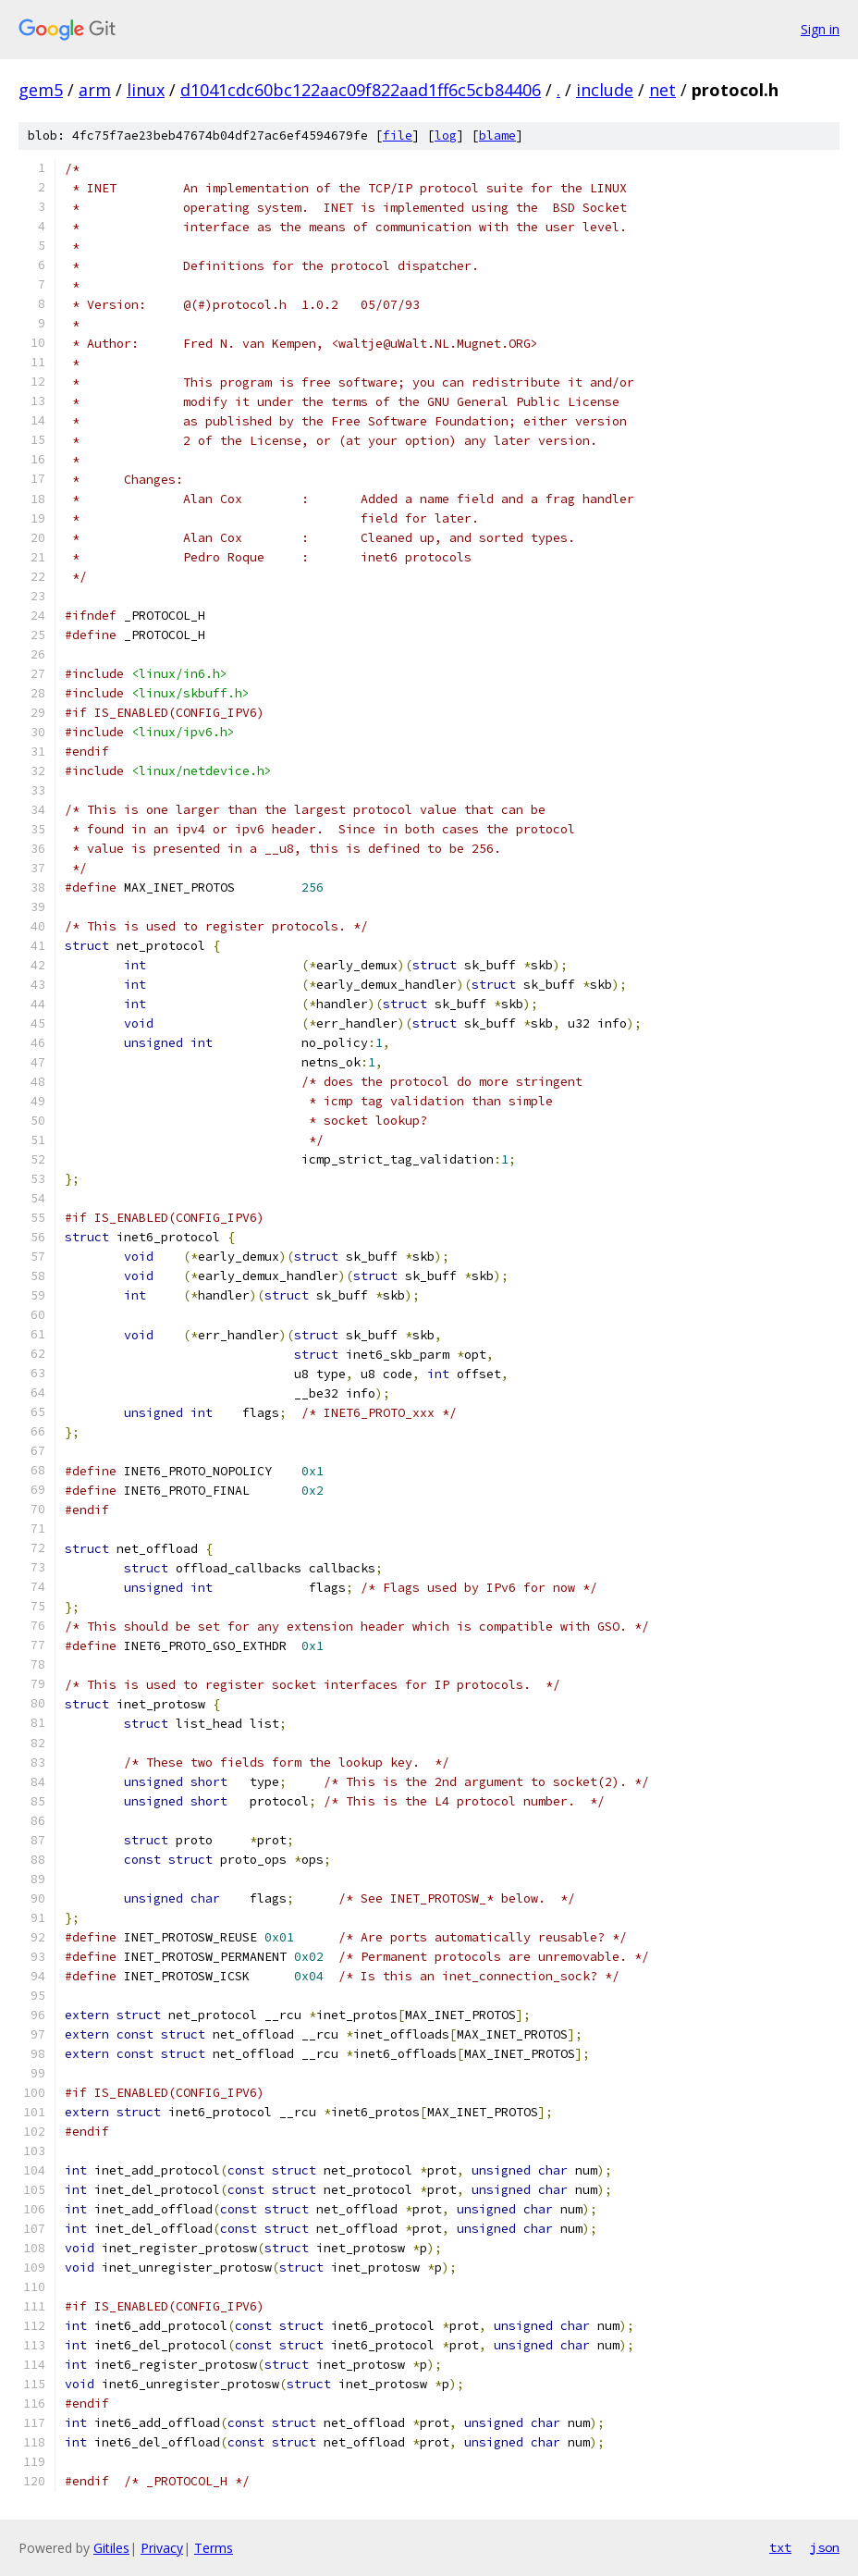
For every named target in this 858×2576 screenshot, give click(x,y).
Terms (213, 2548)
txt (780, 2547)
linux (146, 90)
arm (95, 90)
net (662, 90)
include (604, 90)
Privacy (162, 2548)
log (446, 135)
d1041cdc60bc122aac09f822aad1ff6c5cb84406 (360, 90)
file (397, 135)
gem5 (40, 90)
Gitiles (111, 2548)
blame (497, 135)
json (825, 2547)
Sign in (820, 29)
